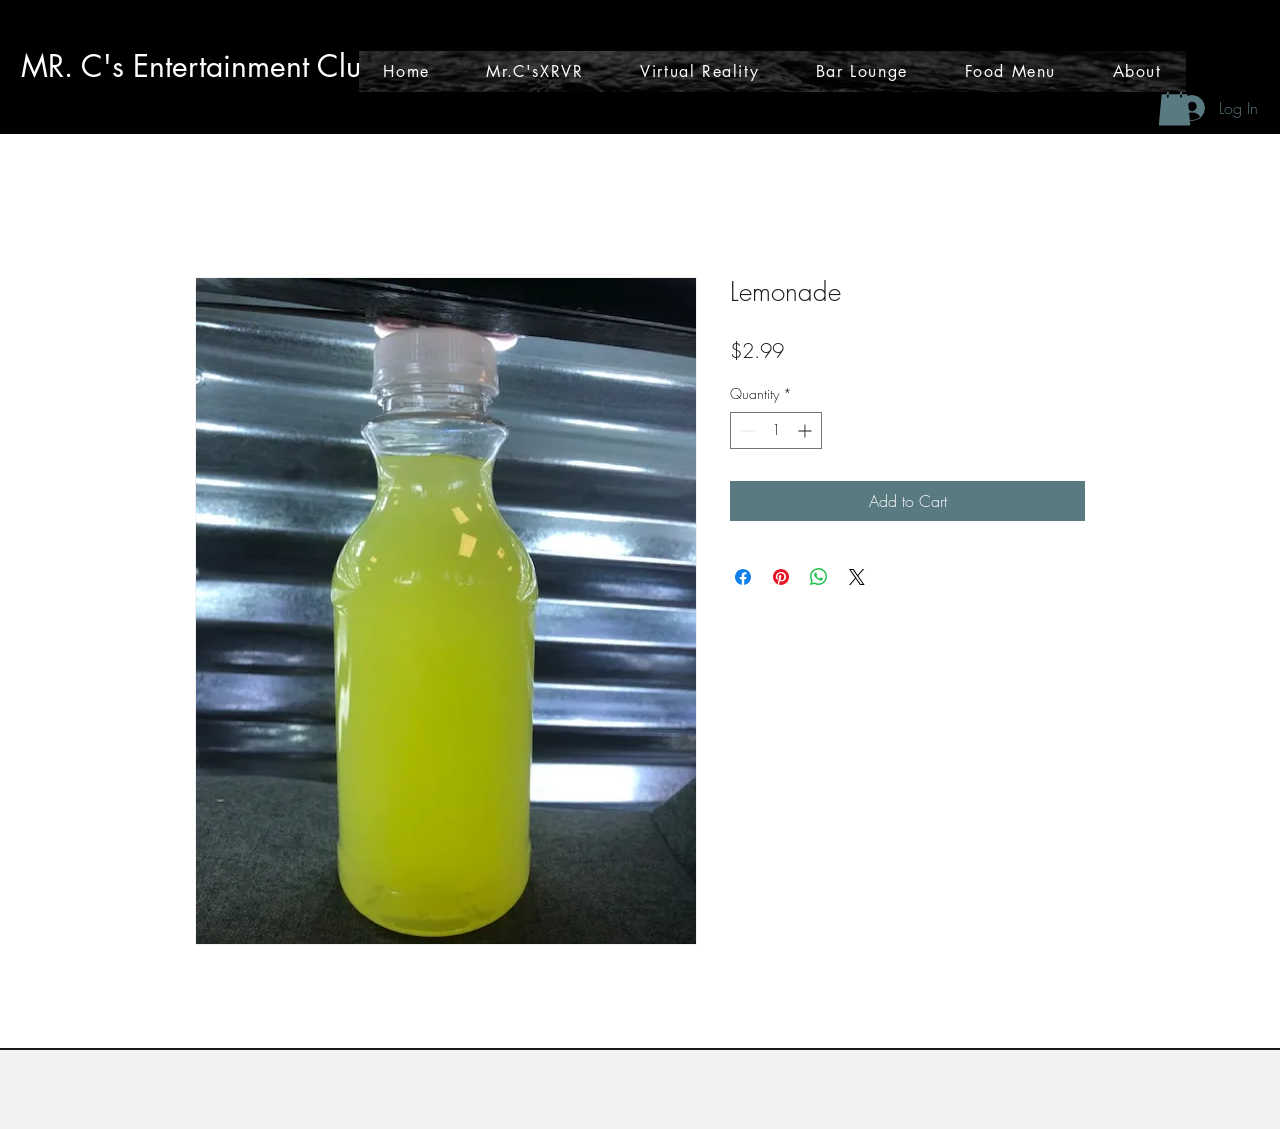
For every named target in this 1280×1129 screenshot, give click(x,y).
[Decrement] (745, 430)
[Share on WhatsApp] (819, 577)
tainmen (250, 66)
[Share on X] (857, 577)
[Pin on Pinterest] (781, 577)
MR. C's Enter (110, 66)
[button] (1174, 105)
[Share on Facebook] (743, 577)
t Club (340, 66)
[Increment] (806, 430)
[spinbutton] (776, 430)
